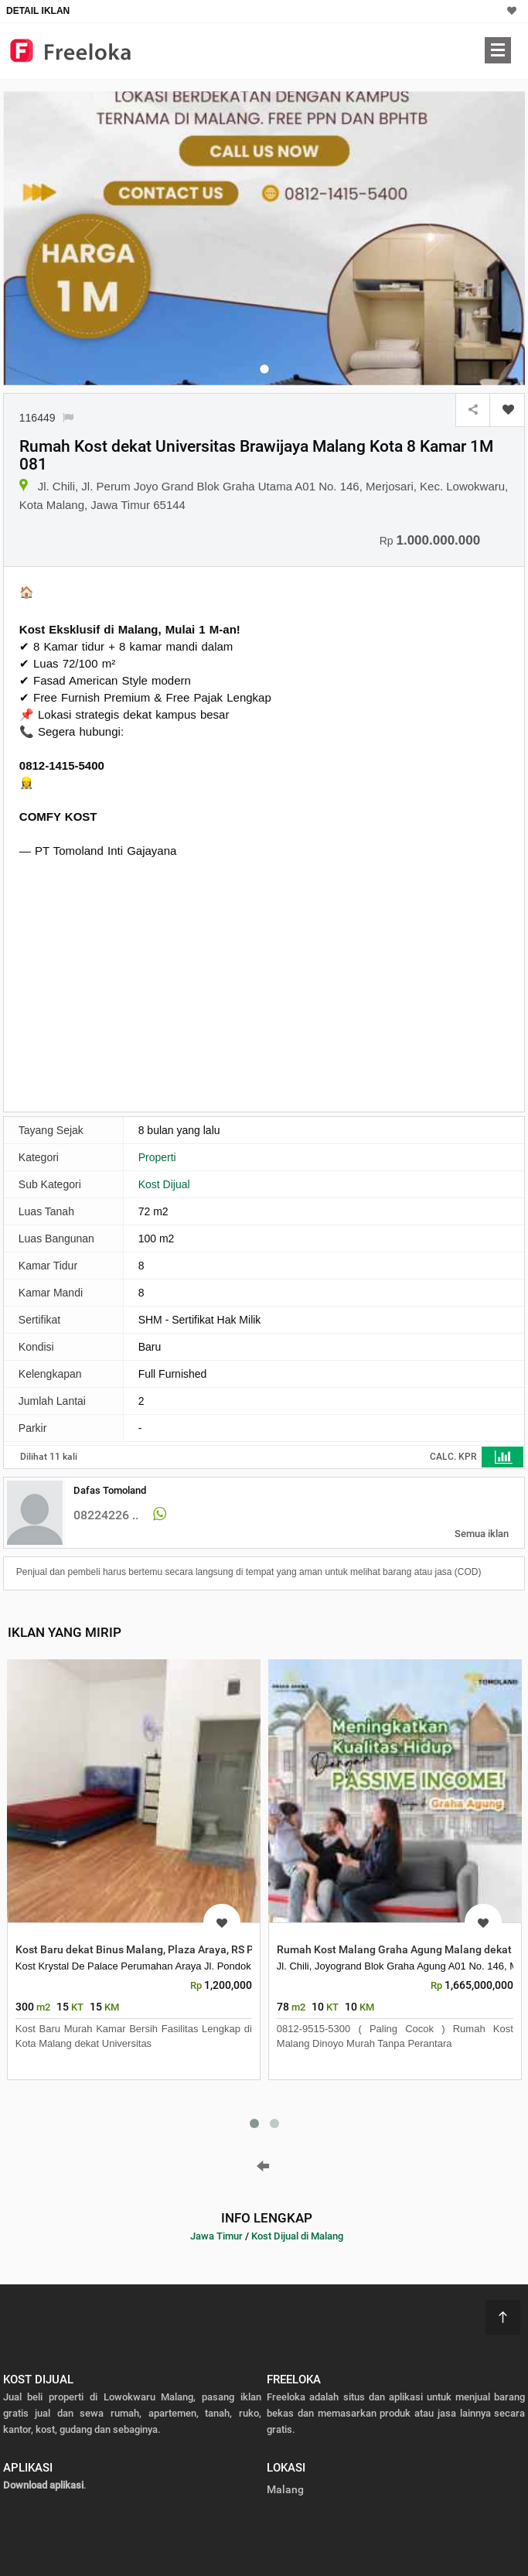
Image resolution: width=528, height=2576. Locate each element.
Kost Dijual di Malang (297, 2236)
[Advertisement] (149, 983)
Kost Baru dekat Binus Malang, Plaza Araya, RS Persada (151, 1949)
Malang (285, 2489)
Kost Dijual (164, 1184)
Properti (157, 1157)
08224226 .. (105, 1515)
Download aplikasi (43, 2485)
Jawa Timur (216, 2236)
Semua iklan (482, 1533)
